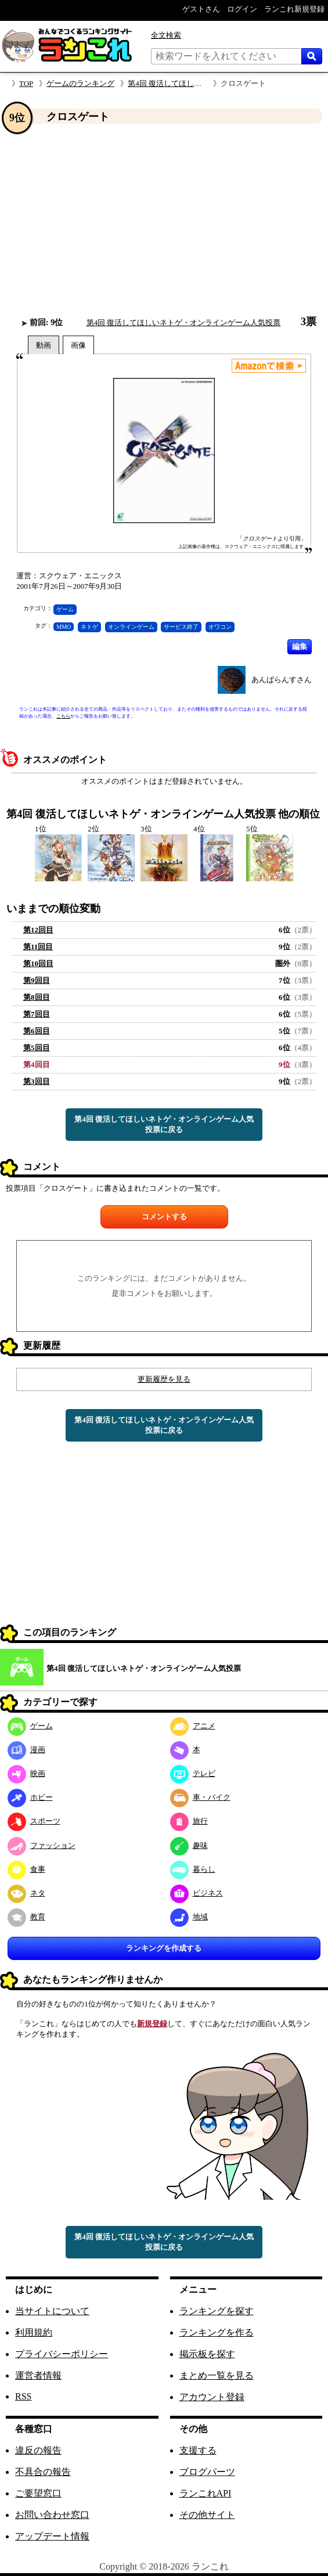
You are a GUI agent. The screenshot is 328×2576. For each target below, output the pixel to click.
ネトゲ (89, 627)
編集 (299, 646)
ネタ (26, 1893)
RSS (23, 2396)
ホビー (30, 1797)
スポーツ (34, 1821)
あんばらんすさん (281, 679)
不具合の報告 (43, 2472)
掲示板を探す (207, 2354)
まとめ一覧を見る (216, 2375)
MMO (63, 627)
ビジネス (196, 1893)
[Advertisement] (164, 220)
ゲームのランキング (80, 83)
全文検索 (166, 35)
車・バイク (200, 1797)
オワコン (220, 627)
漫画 (26, 1749)
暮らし (192, 1869)
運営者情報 (38, 2375)
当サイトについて (52, 2311)
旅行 (189, 1821)
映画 (26, 1773)
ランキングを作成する (163, 1948)
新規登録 (152, 2023)
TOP (26, 83)
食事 (26, 1869)
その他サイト (207, 2515)
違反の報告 (38, 2450)
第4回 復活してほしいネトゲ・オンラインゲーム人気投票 (183, 322)
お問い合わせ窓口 (52, 2515)
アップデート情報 (52, 2536)
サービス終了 (181, 627)
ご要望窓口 (38, 2493)
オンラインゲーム (131, 627)
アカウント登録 (211, 2397)
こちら (63, 716)
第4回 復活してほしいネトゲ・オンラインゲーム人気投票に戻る (164, 1124)
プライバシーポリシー (61, 2354)
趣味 (189, 1845)
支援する (198, 2450)
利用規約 (33, 2332)
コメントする (164, 1216)
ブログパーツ (207, 2472)
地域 (189, 1916)
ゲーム (65, 609)
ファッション (41, 1845)
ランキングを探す (216, 2311)
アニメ (192, 1725)
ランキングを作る (216, 2332)
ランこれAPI (205, 2493)
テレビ (192, 1773)
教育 (26, 1916)
